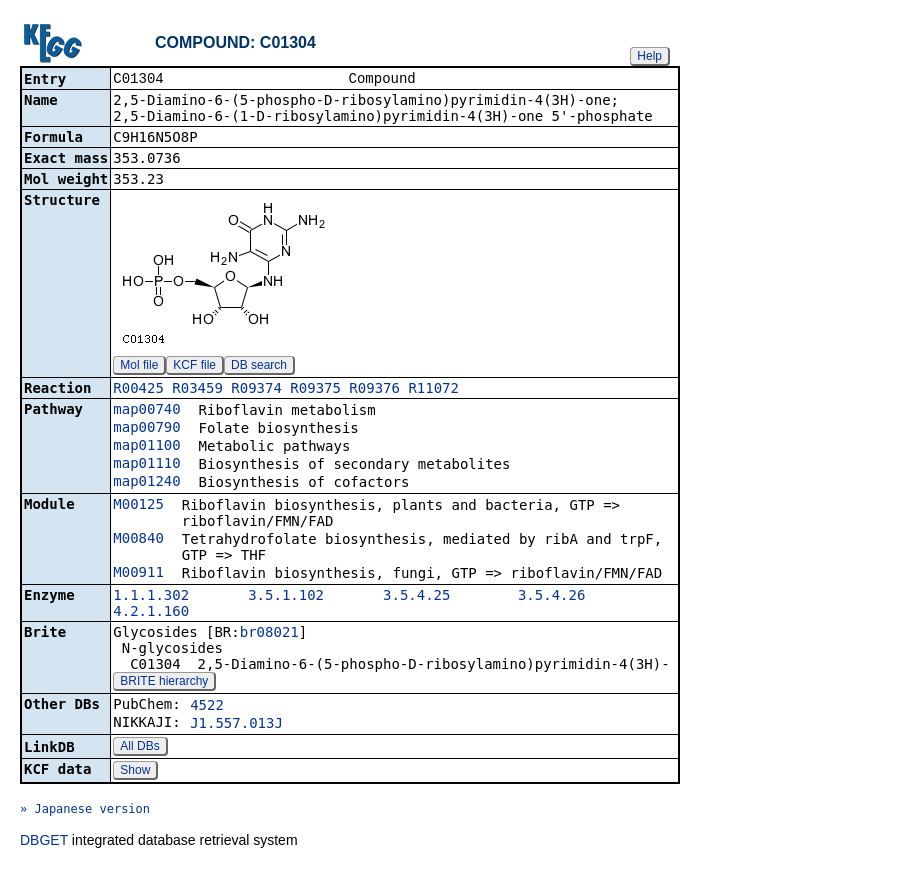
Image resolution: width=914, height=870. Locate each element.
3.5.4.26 (551, 597)
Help (649, 56)
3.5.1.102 (286, 597)
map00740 (146, 411)
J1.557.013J (236, 725)
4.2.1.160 (151, 613)
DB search (259, 367)
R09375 (315, 390)
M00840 (138, 540)
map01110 (146, 465)
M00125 (138, 506)
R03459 (197, 390)
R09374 (256, 390)
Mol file (139, 367)
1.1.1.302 (151, 597)
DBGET (44, 842)
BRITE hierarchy (164, 683)
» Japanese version (85, 811)
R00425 (138, 390)
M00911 (138, 574)
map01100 (146, 447)
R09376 (374, 390)
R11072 (433, 390)
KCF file (194, 367)
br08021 (269, 634)
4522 (207, 707)
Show (135, 772)
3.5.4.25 (416, 597)
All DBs (139, 748)
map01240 (146, 483)
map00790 (146, 429)
